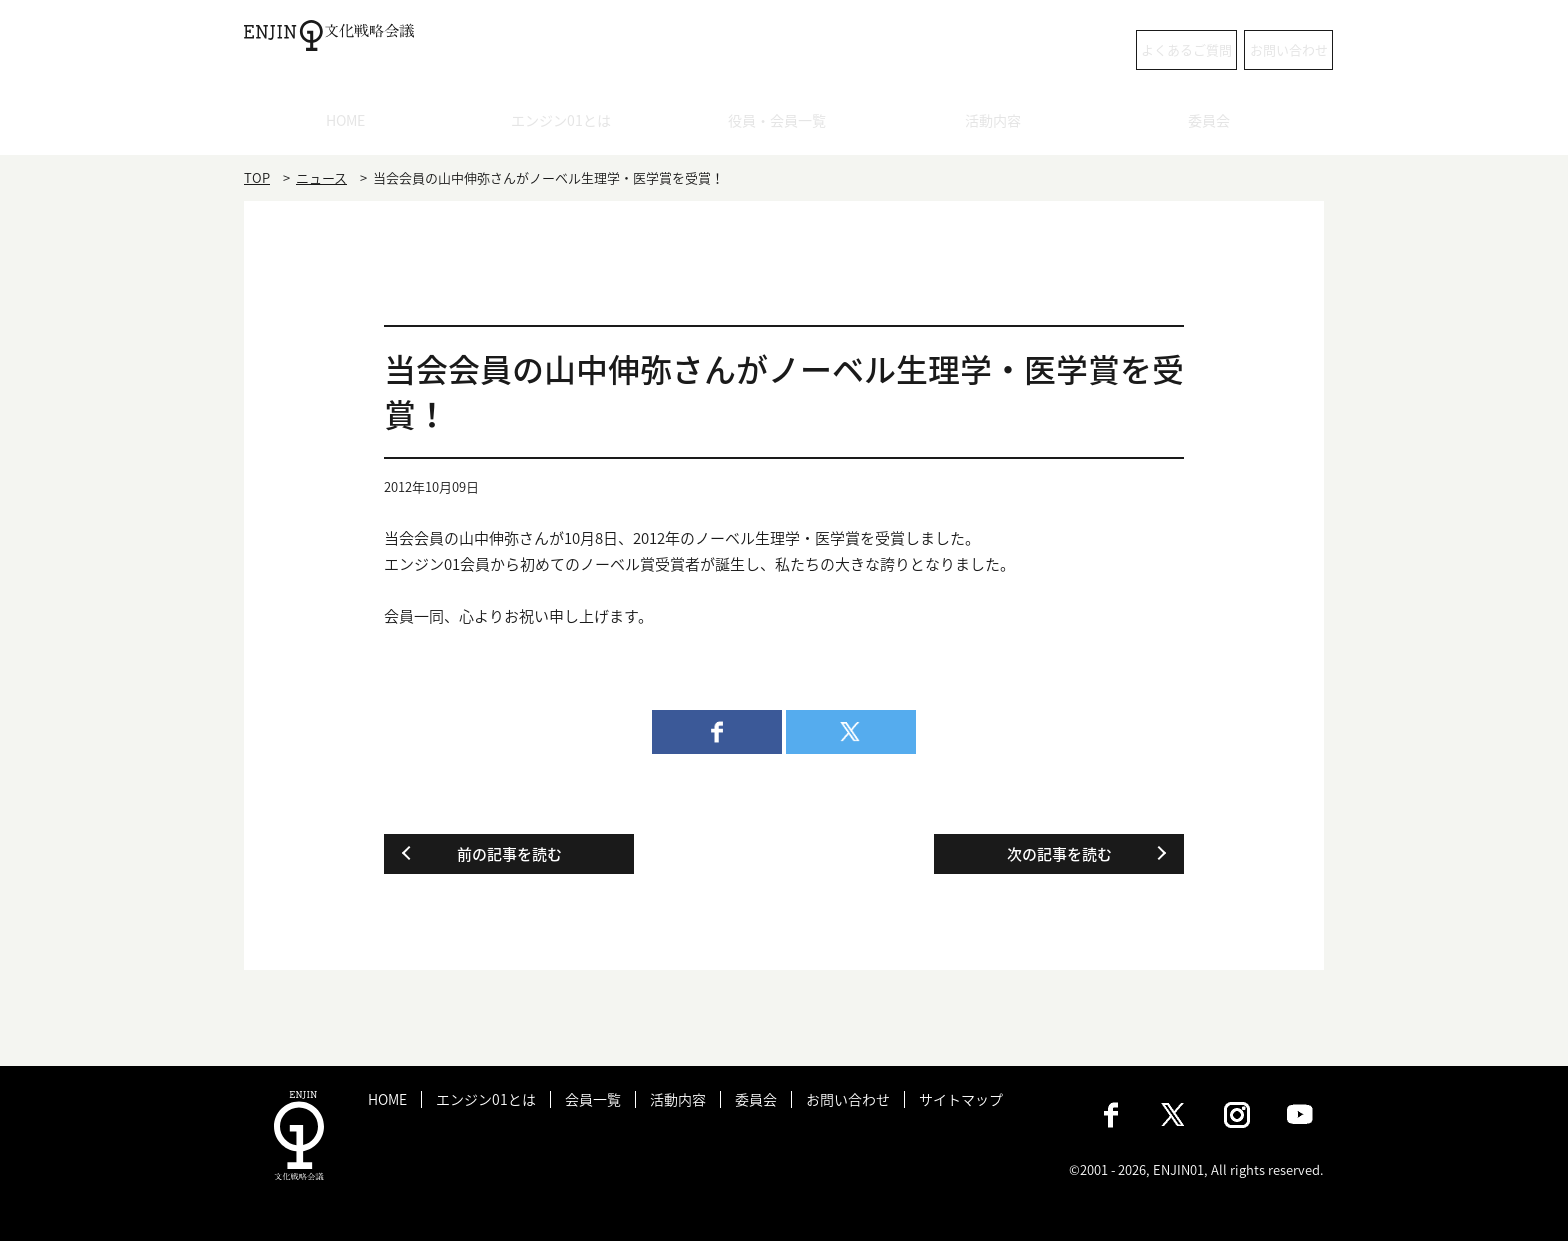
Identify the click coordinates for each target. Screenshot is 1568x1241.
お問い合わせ (1244, 49)
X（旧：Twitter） (1174, 1115)
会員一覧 (593, 1099)
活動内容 (1000, 125)
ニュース (321, 177)
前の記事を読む (509, 854)
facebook (717, 732)
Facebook (1111, 1115)
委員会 (1216, 125)
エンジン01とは (568, 125)
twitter (851, 732)
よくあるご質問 (1069, 49)
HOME (352, 125)
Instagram (1237, 1115)
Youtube (1300, 1115)
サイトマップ (961, 1099)
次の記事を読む (1059, 854)
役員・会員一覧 (784, 125)
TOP (257, 177)
